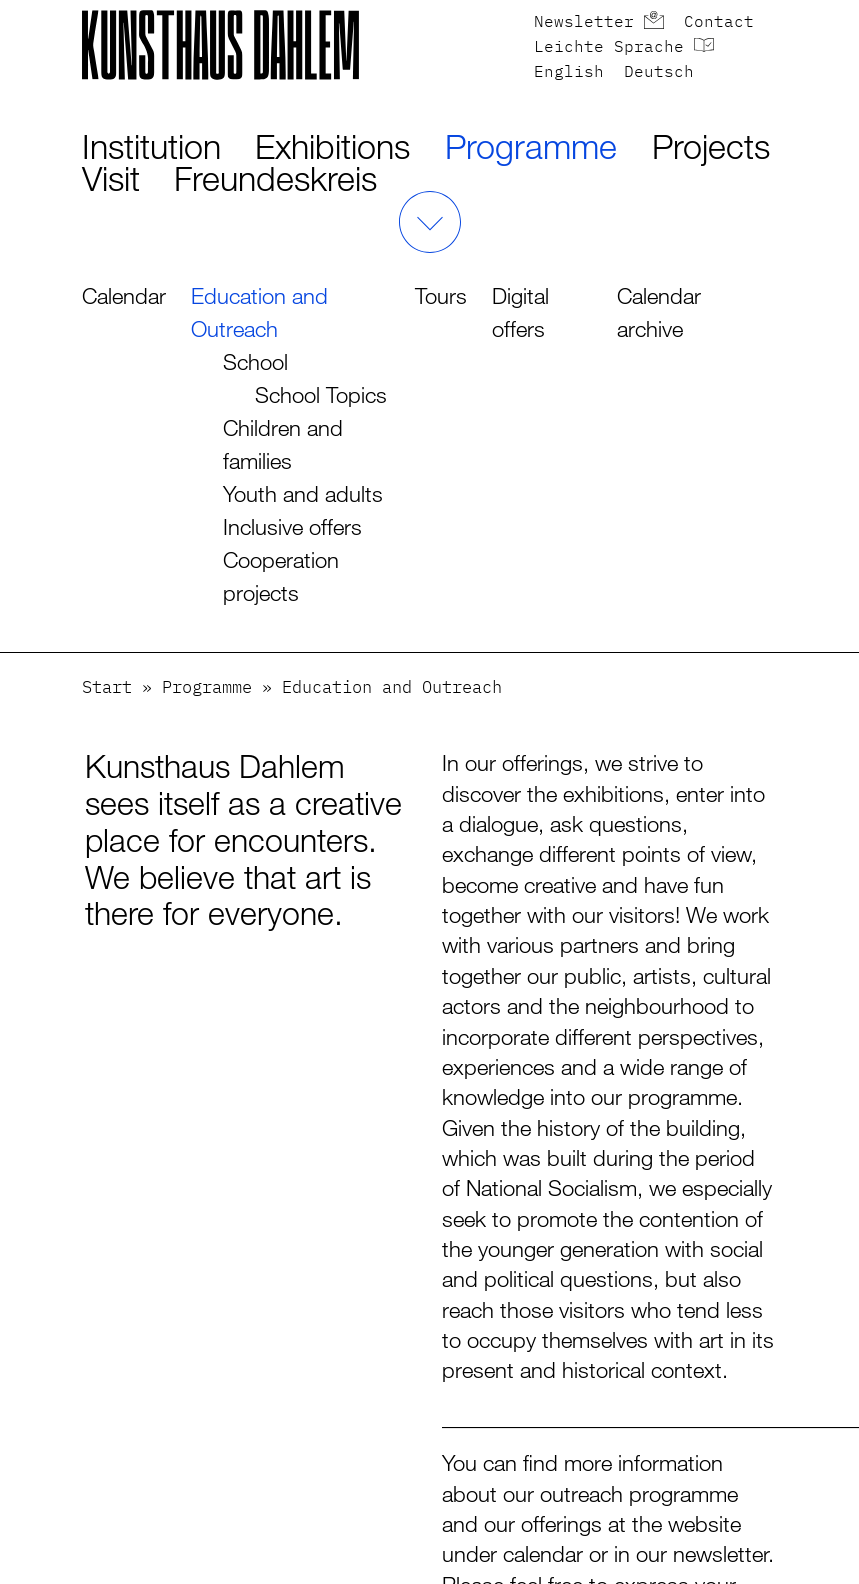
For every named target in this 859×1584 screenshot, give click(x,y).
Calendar (124, 295)
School (255, 361)
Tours (441, 295)
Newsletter (584, 23)
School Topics (321, 394)
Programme (531, 147)
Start (107, 688)
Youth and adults (303, 493)
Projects (711, 147)
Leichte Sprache (609, 48)
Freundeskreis (275, 179)
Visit (111, 179)
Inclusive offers (292, 526)
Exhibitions (332, 147)
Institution (151, 147)
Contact (719, 23)
